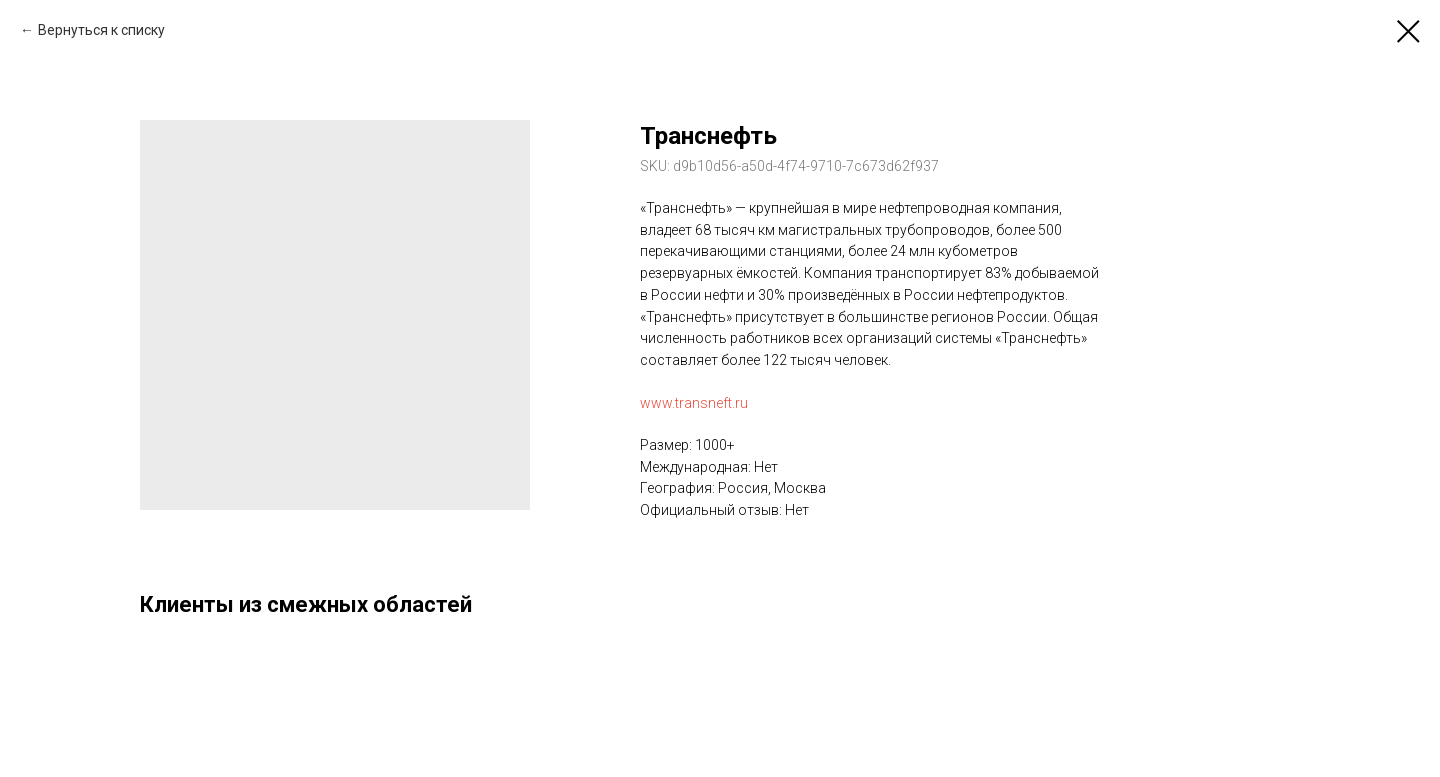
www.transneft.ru (694, 403)
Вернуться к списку (101, 30)
